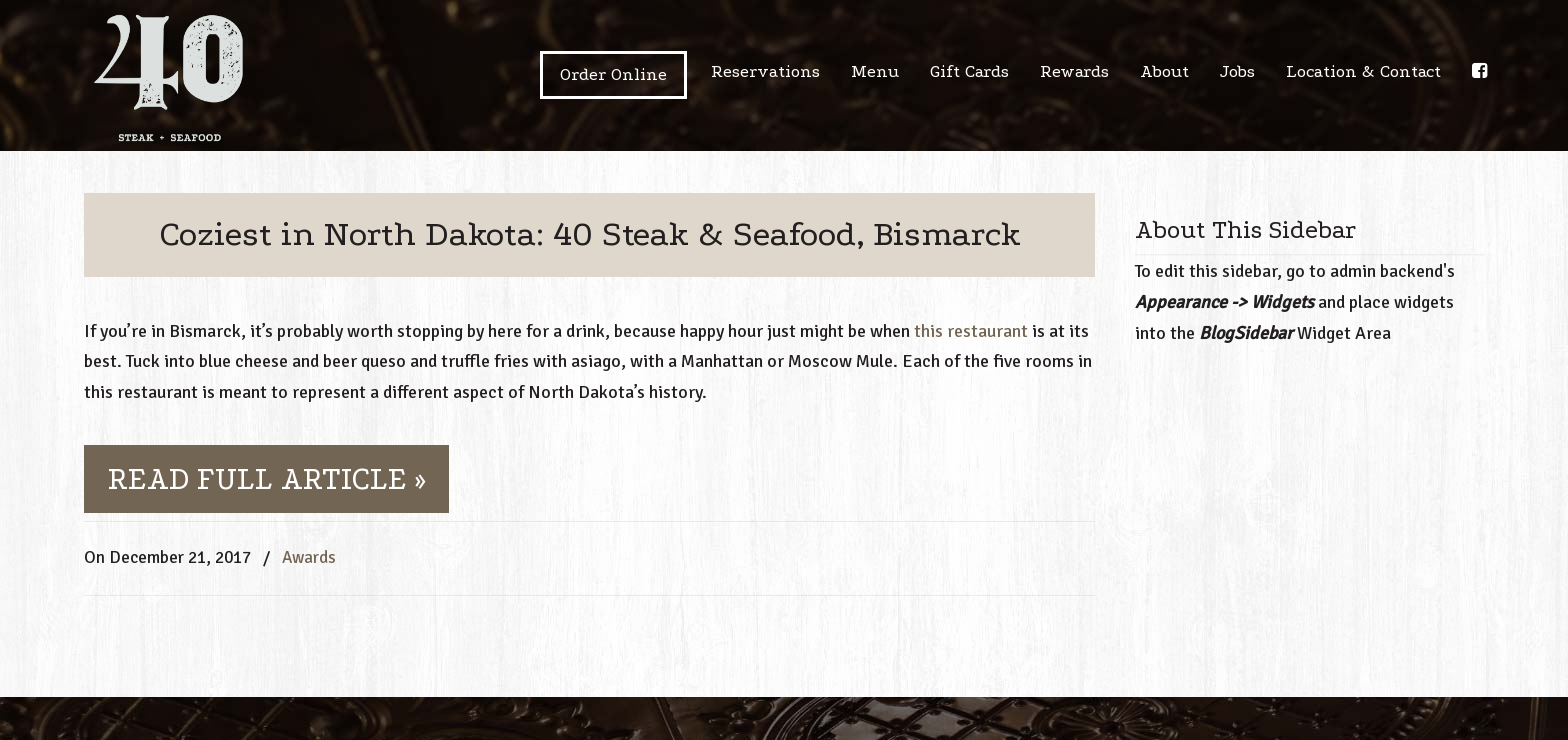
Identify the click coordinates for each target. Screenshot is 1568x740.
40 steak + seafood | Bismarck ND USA (168, 78)
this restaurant (971, 331)
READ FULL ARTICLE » (266, 479)
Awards (309, 557)
